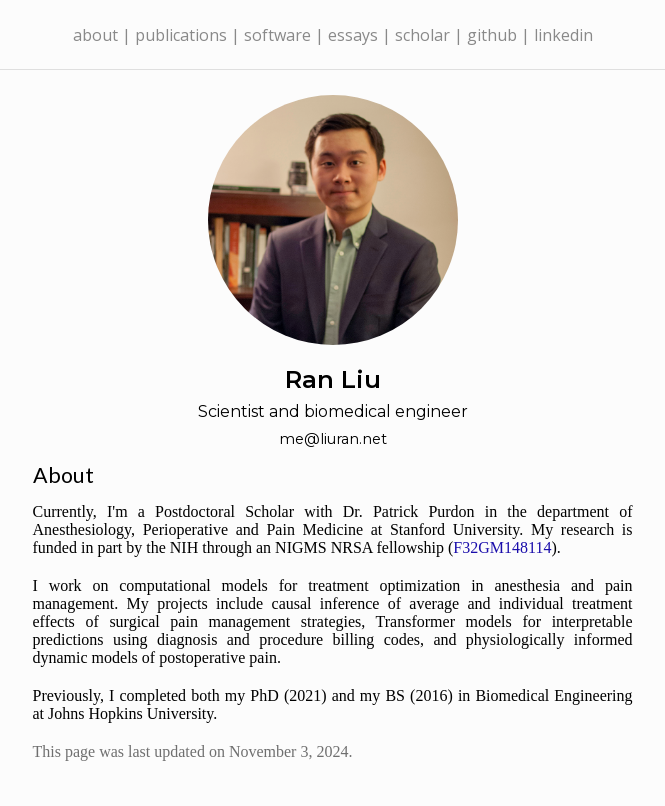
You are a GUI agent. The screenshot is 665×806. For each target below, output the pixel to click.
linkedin (563, 35)
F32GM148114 (502, 547)
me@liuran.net (333, 439)
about (95, 35)
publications (181, 35)
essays (353, 35)
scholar (422, 35)
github (492, 35)
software (277, 35)
